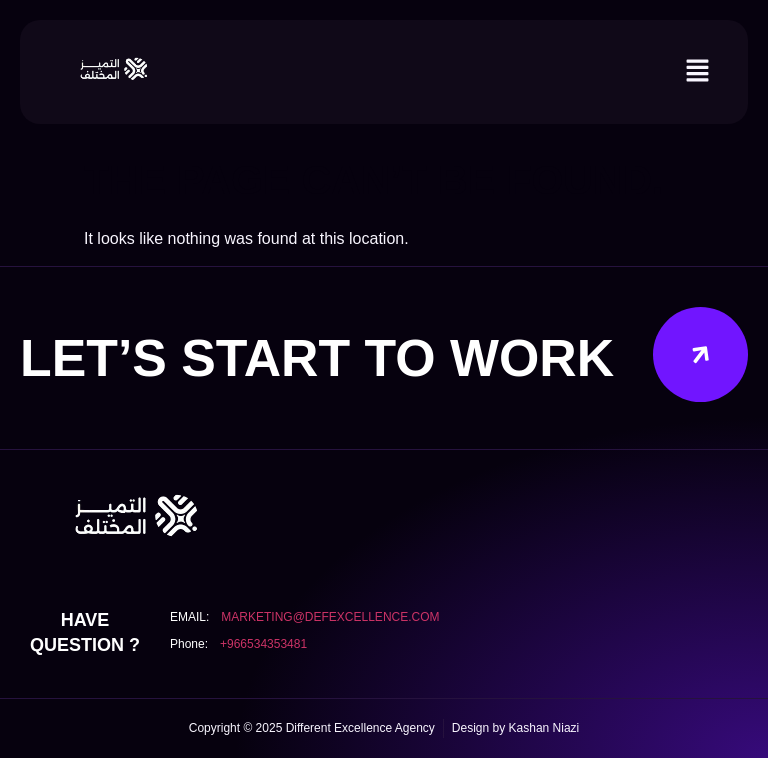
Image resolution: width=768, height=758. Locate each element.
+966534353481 (263, 644)
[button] (698, 72)
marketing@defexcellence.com (330, 617)
